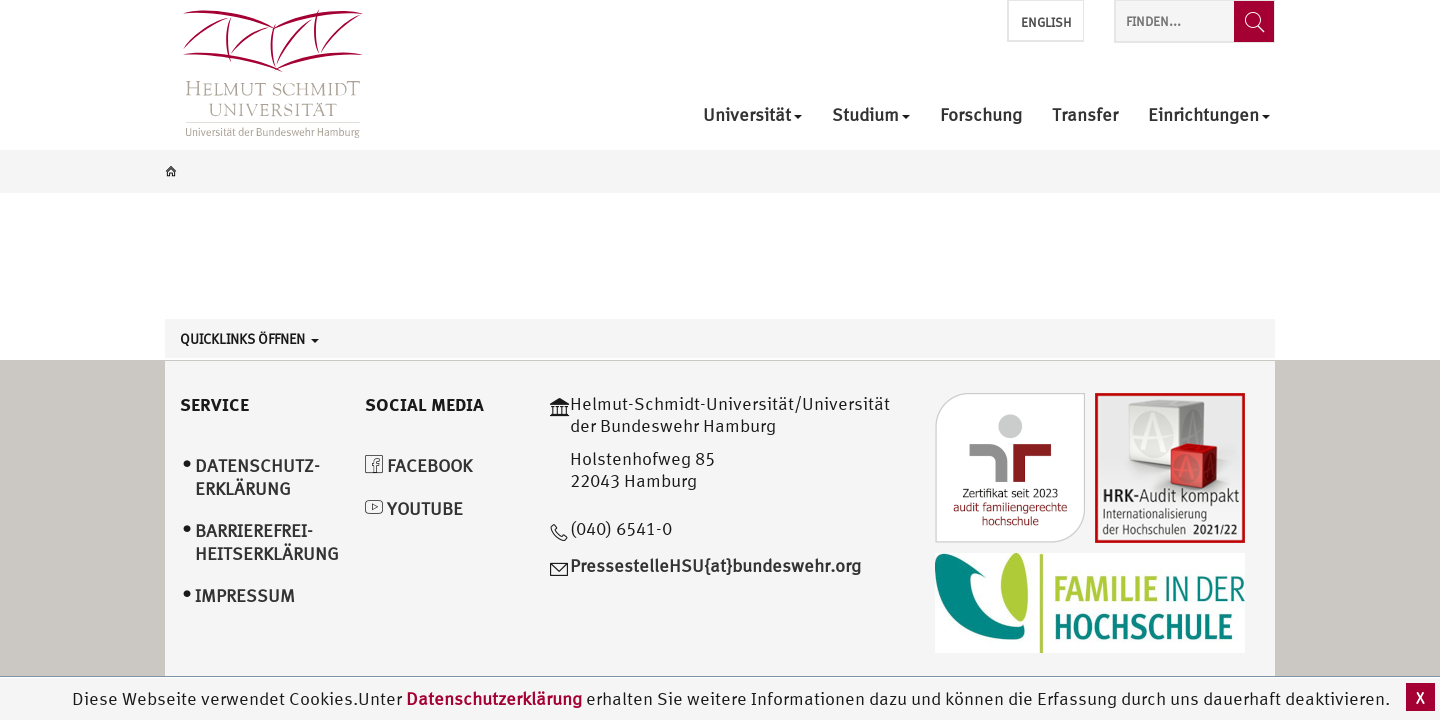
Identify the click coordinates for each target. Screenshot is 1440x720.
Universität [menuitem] (752, 115)
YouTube (414, 508)
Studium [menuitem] (871, 115)
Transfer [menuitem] (1085, 115)
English (1046, 22)
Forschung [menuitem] (981, 115)
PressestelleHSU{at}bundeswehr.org (715, 565)
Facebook (418, 465)
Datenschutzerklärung (494, 698)
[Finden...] (1254, 21)
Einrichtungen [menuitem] (1209, 115)
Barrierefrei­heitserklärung (267, 542)
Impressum (245, 595)
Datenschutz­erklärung (257, 477)
